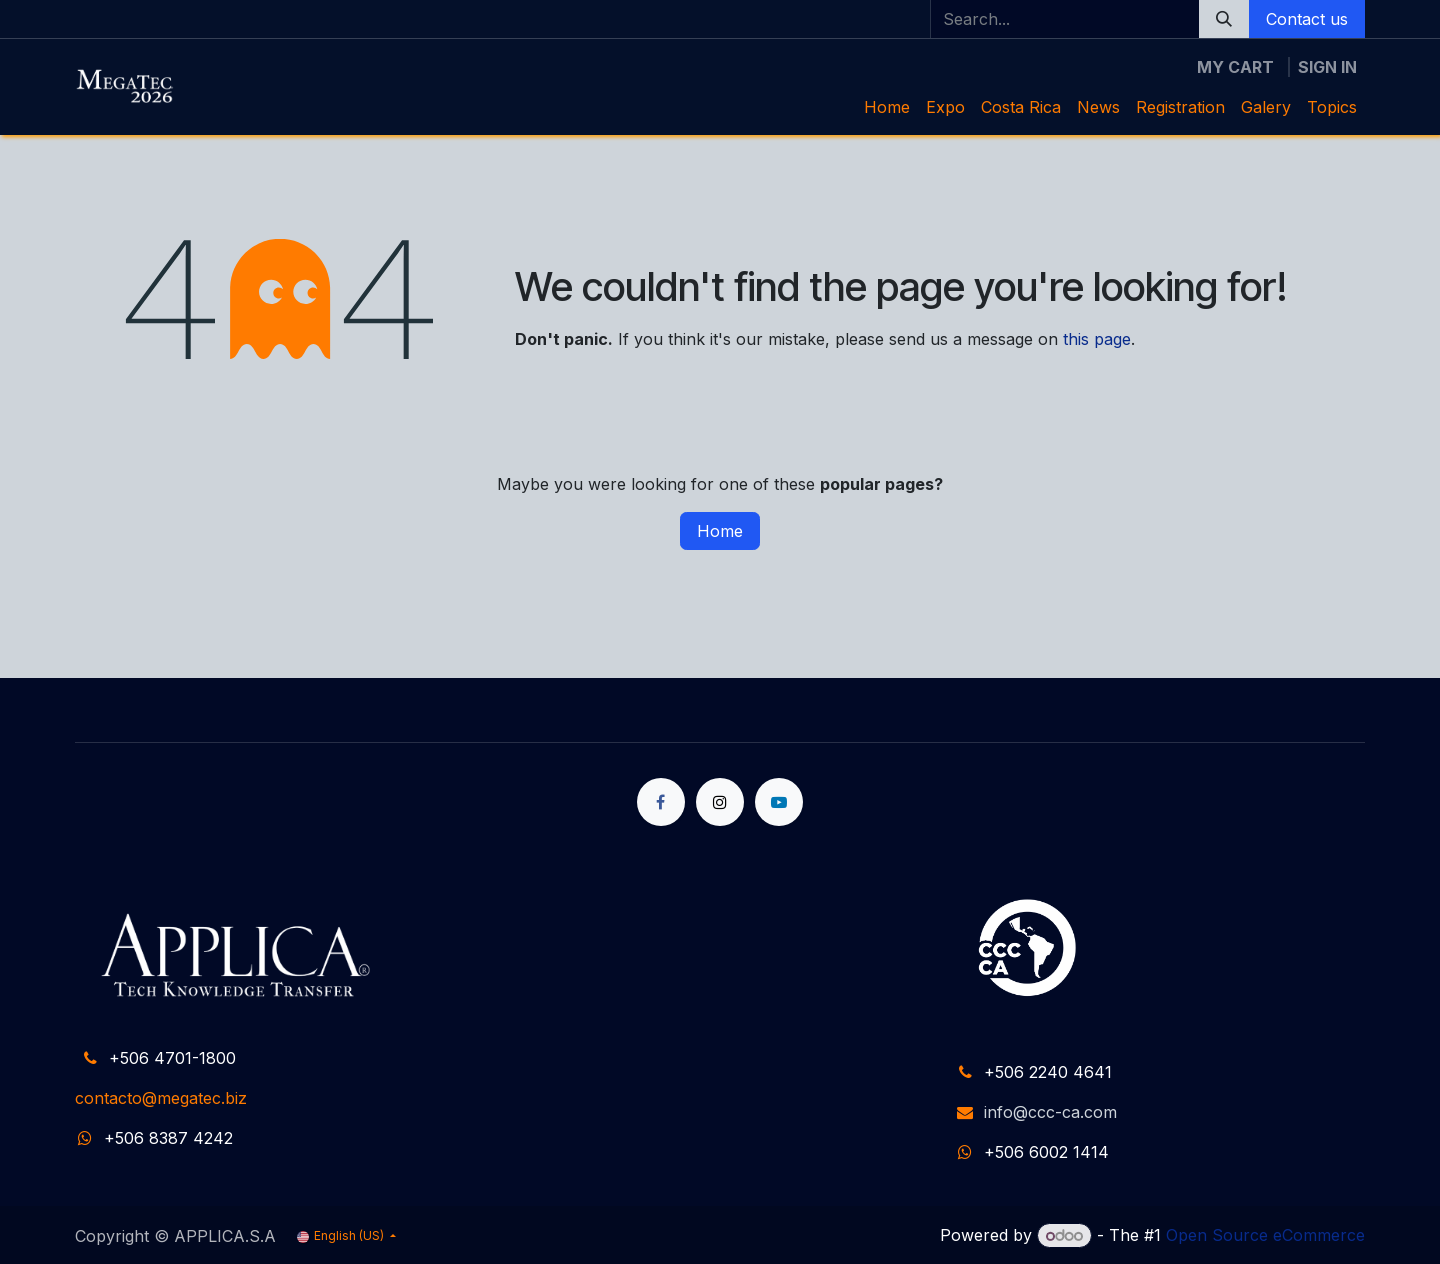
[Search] (1224, 19)
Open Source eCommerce (1265, 1235)
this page (1097, 339)
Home (720, 531)
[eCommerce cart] (1235, 67)
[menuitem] (887, 107)
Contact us (1307, 19)
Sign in (1327, 67)
